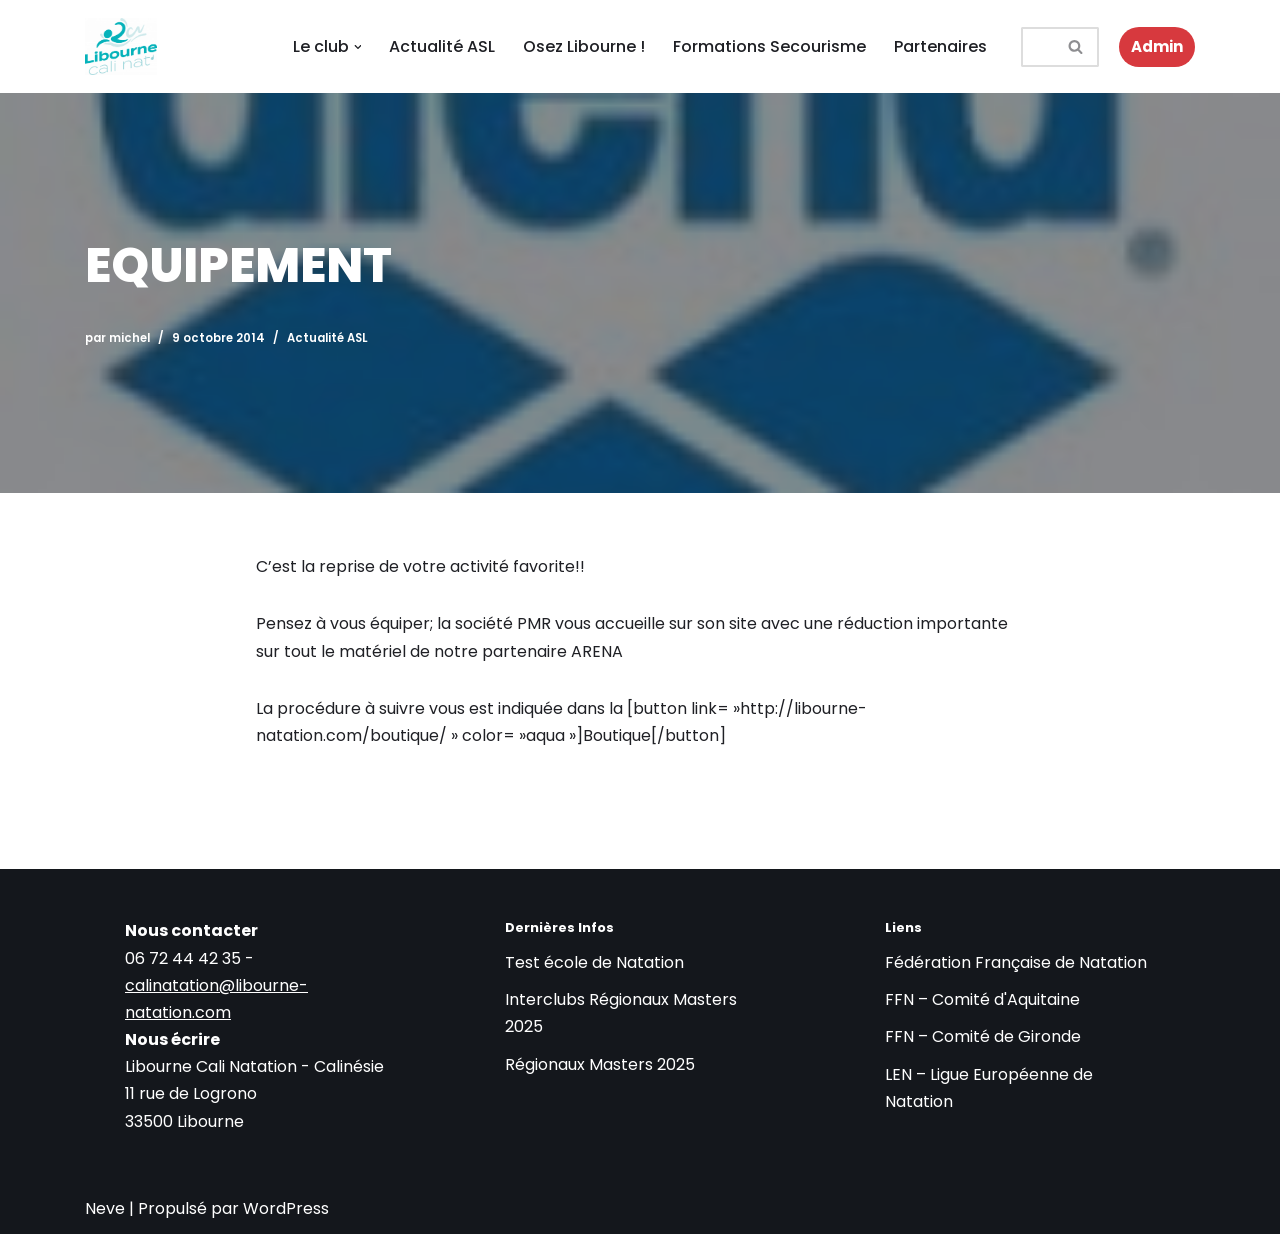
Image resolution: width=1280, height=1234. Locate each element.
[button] (358, 47)
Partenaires (941, 46)
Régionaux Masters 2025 (600, 1064)
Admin (1157, 46)
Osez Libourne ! (585, 46)
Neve (105, 1208)
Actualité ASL (443, 46)
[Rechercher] (1038, 47)
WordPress (286, 1208)
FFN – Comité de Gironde (983, 1036)
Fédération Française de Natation (1016, 962)
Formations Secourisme (770, 46)
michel (129, 338)
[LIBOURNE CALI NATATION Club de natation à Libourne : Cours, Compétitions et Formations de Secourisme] (121, 46)
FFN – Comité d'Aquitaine (982, 999)
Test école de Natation (594, 962)
